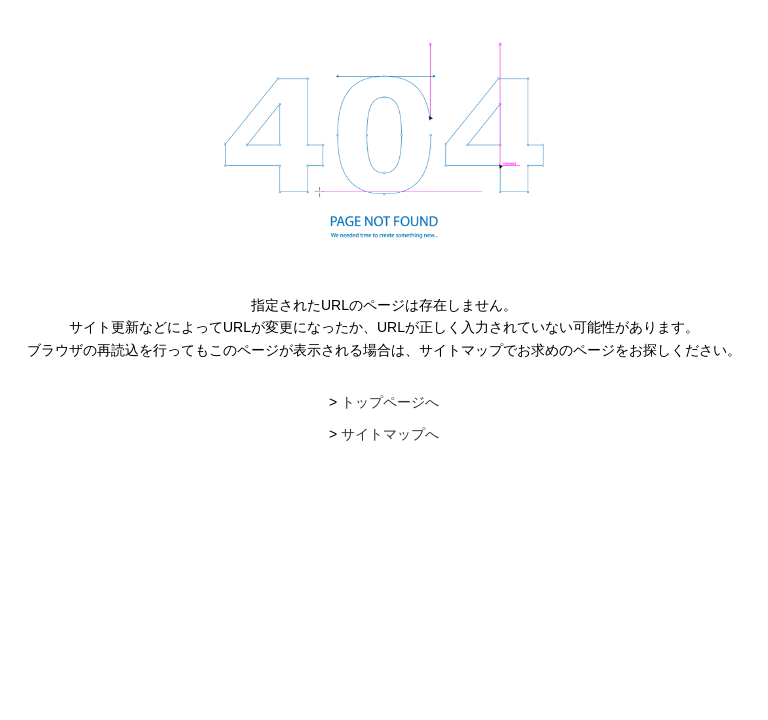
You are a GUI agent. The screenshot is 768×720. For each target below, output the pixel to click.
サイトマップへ (390, 434)
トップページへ (390, 402)
